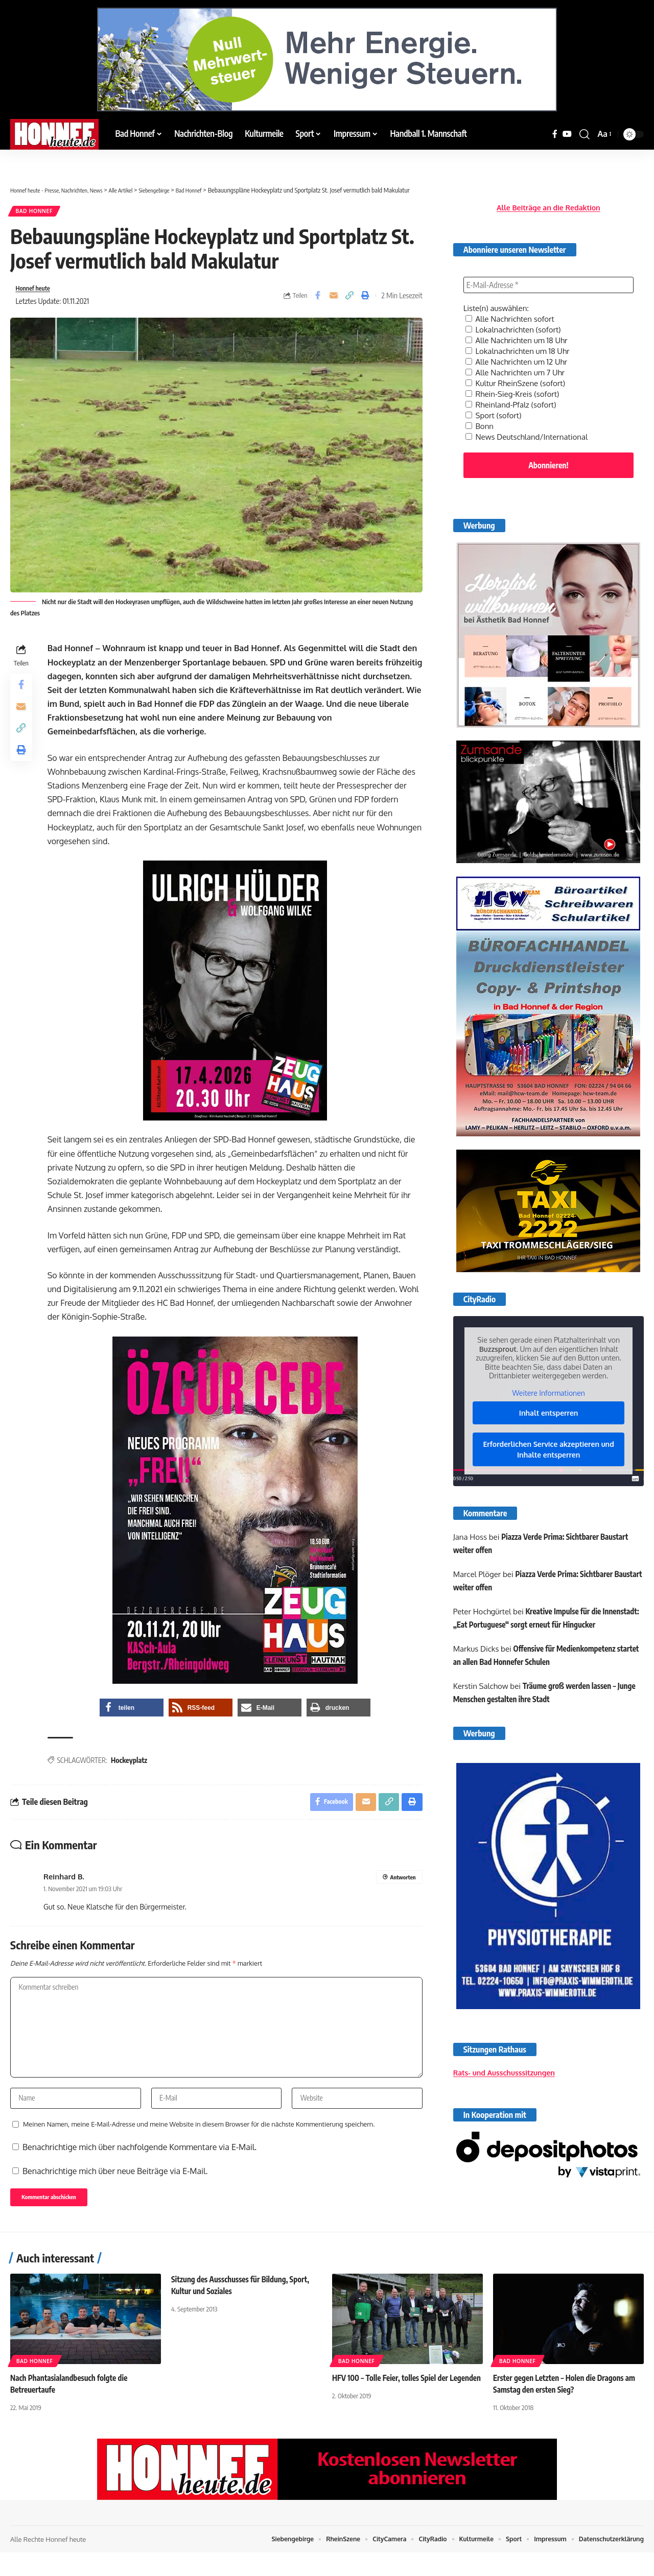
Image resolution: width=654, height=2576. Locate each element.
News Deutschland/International (530, 424)
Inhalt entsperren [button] (548, 1402)
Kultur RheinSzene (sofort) (518, 373)
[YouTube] (567, 134)
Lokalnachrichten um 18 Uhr (520, 342)
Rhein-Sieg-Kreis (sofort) (515, 383)
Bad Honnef (38, 213)
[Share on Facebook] (318, 300)
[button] (584, 134)
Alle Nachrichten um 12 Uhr (519, 352)
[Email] (333, 300)
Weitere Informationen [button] (548, 1382)
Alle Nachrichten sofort (512, 311)
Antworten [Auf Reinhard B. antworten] (402, 1885)
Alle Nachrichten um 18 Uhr (519, 332)
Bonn (480, 414)
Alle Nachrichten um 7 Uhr (518, 362)
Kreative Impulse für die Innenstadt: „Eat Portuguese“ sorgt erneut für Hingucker (532, 1615)
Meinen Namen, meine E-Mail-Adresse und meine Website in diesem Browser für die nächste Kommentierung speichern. (199, 2144)
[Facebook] (555, 134)
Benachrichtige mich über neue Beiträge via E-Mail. (114, 2191)
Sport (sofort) (495, 403)
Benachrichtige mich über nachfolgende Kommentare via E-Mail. (139, 2167)
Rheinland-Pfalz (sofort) (513, 393)
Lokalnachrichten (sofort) (516, 322)
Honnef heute (36, 292)
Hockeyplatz (131, 1765)
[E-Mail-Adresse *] (548, 278)
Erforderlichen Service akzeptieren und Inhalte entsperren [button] (548, 1438)
